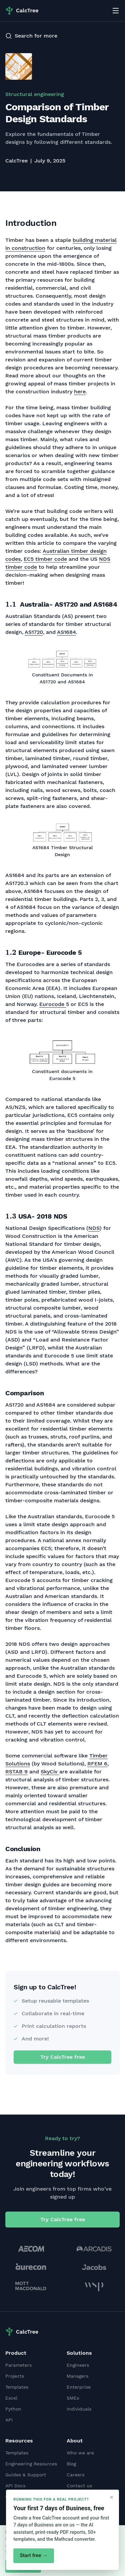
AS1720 (34, 632)
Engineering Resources (31, 2463)
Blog (71, 2463)
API (9, 2420)
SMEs (73, 2398)
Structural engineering (34, 94)
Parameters (18, 2365)
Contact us (79, 2485)
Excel (11, 2398)
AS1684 (66, 632)
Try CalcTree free (62, 2057)
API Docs (15, 2485)
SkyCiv (50, 1771)
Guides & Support (25, 2474)
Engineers (78, 2365)
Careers (75, 2474)
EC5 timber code (45, 559)
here (80, 391)
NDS (94, 1228)
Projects (14, 2376)
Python (13, 2409)
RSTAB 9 (16, 1771)
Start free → (33, 2555)
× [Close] (111, 2497)
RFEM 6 (97, 1763)
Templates (16, 2387)
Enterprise (79, 2387)
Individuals (79, 2409)
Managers (77, 2376)
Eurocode (52, 1004)
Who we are (80, 2452)
